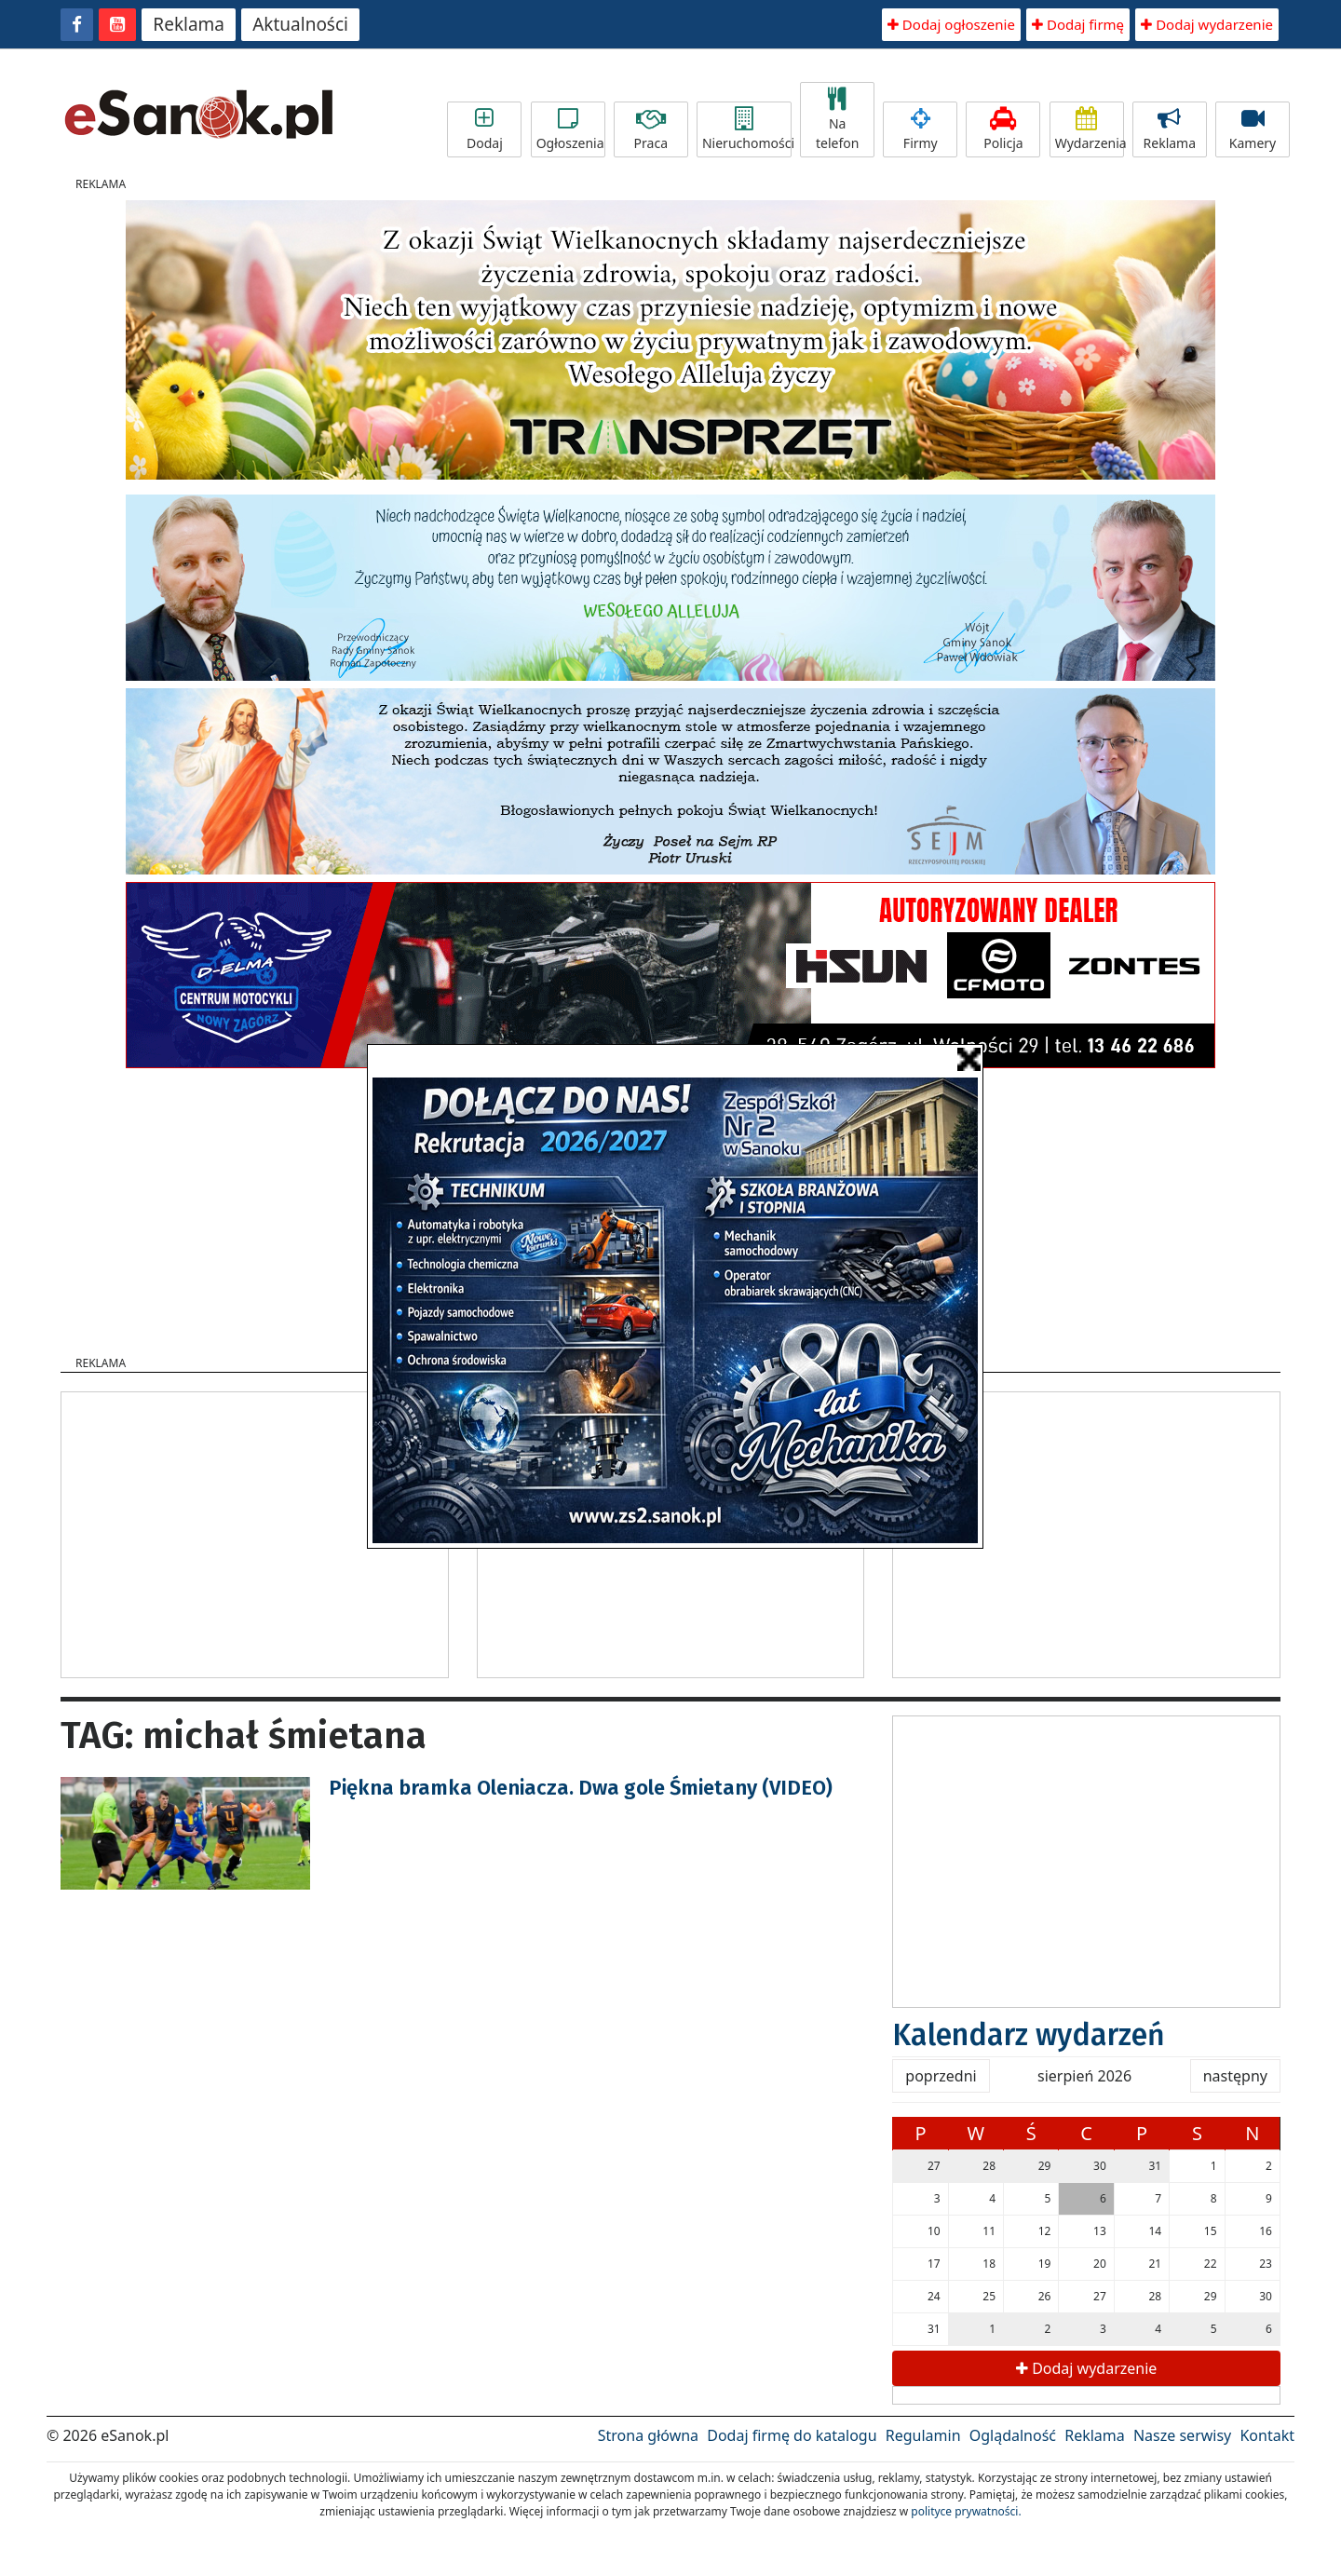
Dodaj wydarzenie (1207, 24)
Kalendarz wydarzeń (1028, 2035)
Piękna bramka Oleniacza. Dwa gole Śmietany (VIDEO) (581, 1787)
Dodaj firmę (1078, 24)
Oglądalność (1012, 2435)
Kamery (1252, 129)
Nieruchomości (747, 129)
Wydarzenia (1089, 129)
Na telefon (837, 120)
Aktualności (300, 24)
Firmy (920, 129)
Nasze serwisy (1182, 2435)
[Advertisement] (254, 1532)
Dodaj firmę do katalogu (791, 2435)
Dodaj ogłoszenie (951, 24)
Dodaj (484, 129)
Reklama (188, 24)
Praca (651, 129)
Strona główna (648, 2435)
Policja (1003, 129)
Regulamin (923, 2435)
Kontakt (1266, 2435)
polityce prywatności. (966, 2511)
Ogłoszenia (570, 129)
